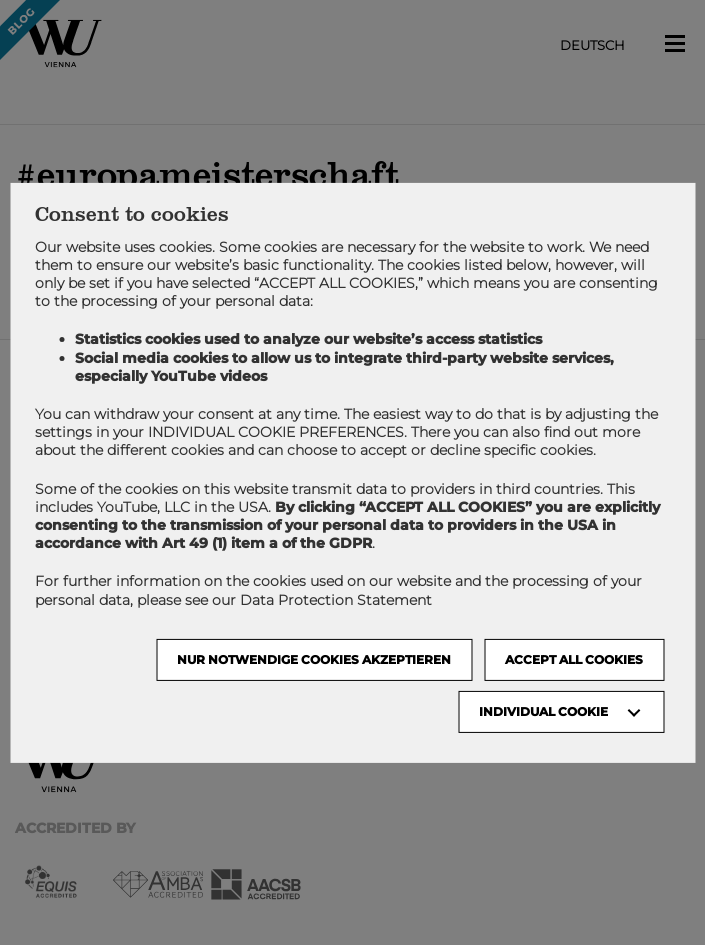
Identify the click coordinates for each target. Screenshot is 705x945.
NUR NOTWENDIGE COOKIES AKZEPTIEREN (314, 659)
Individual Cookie (543, 711)
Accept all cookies (574, 659)
